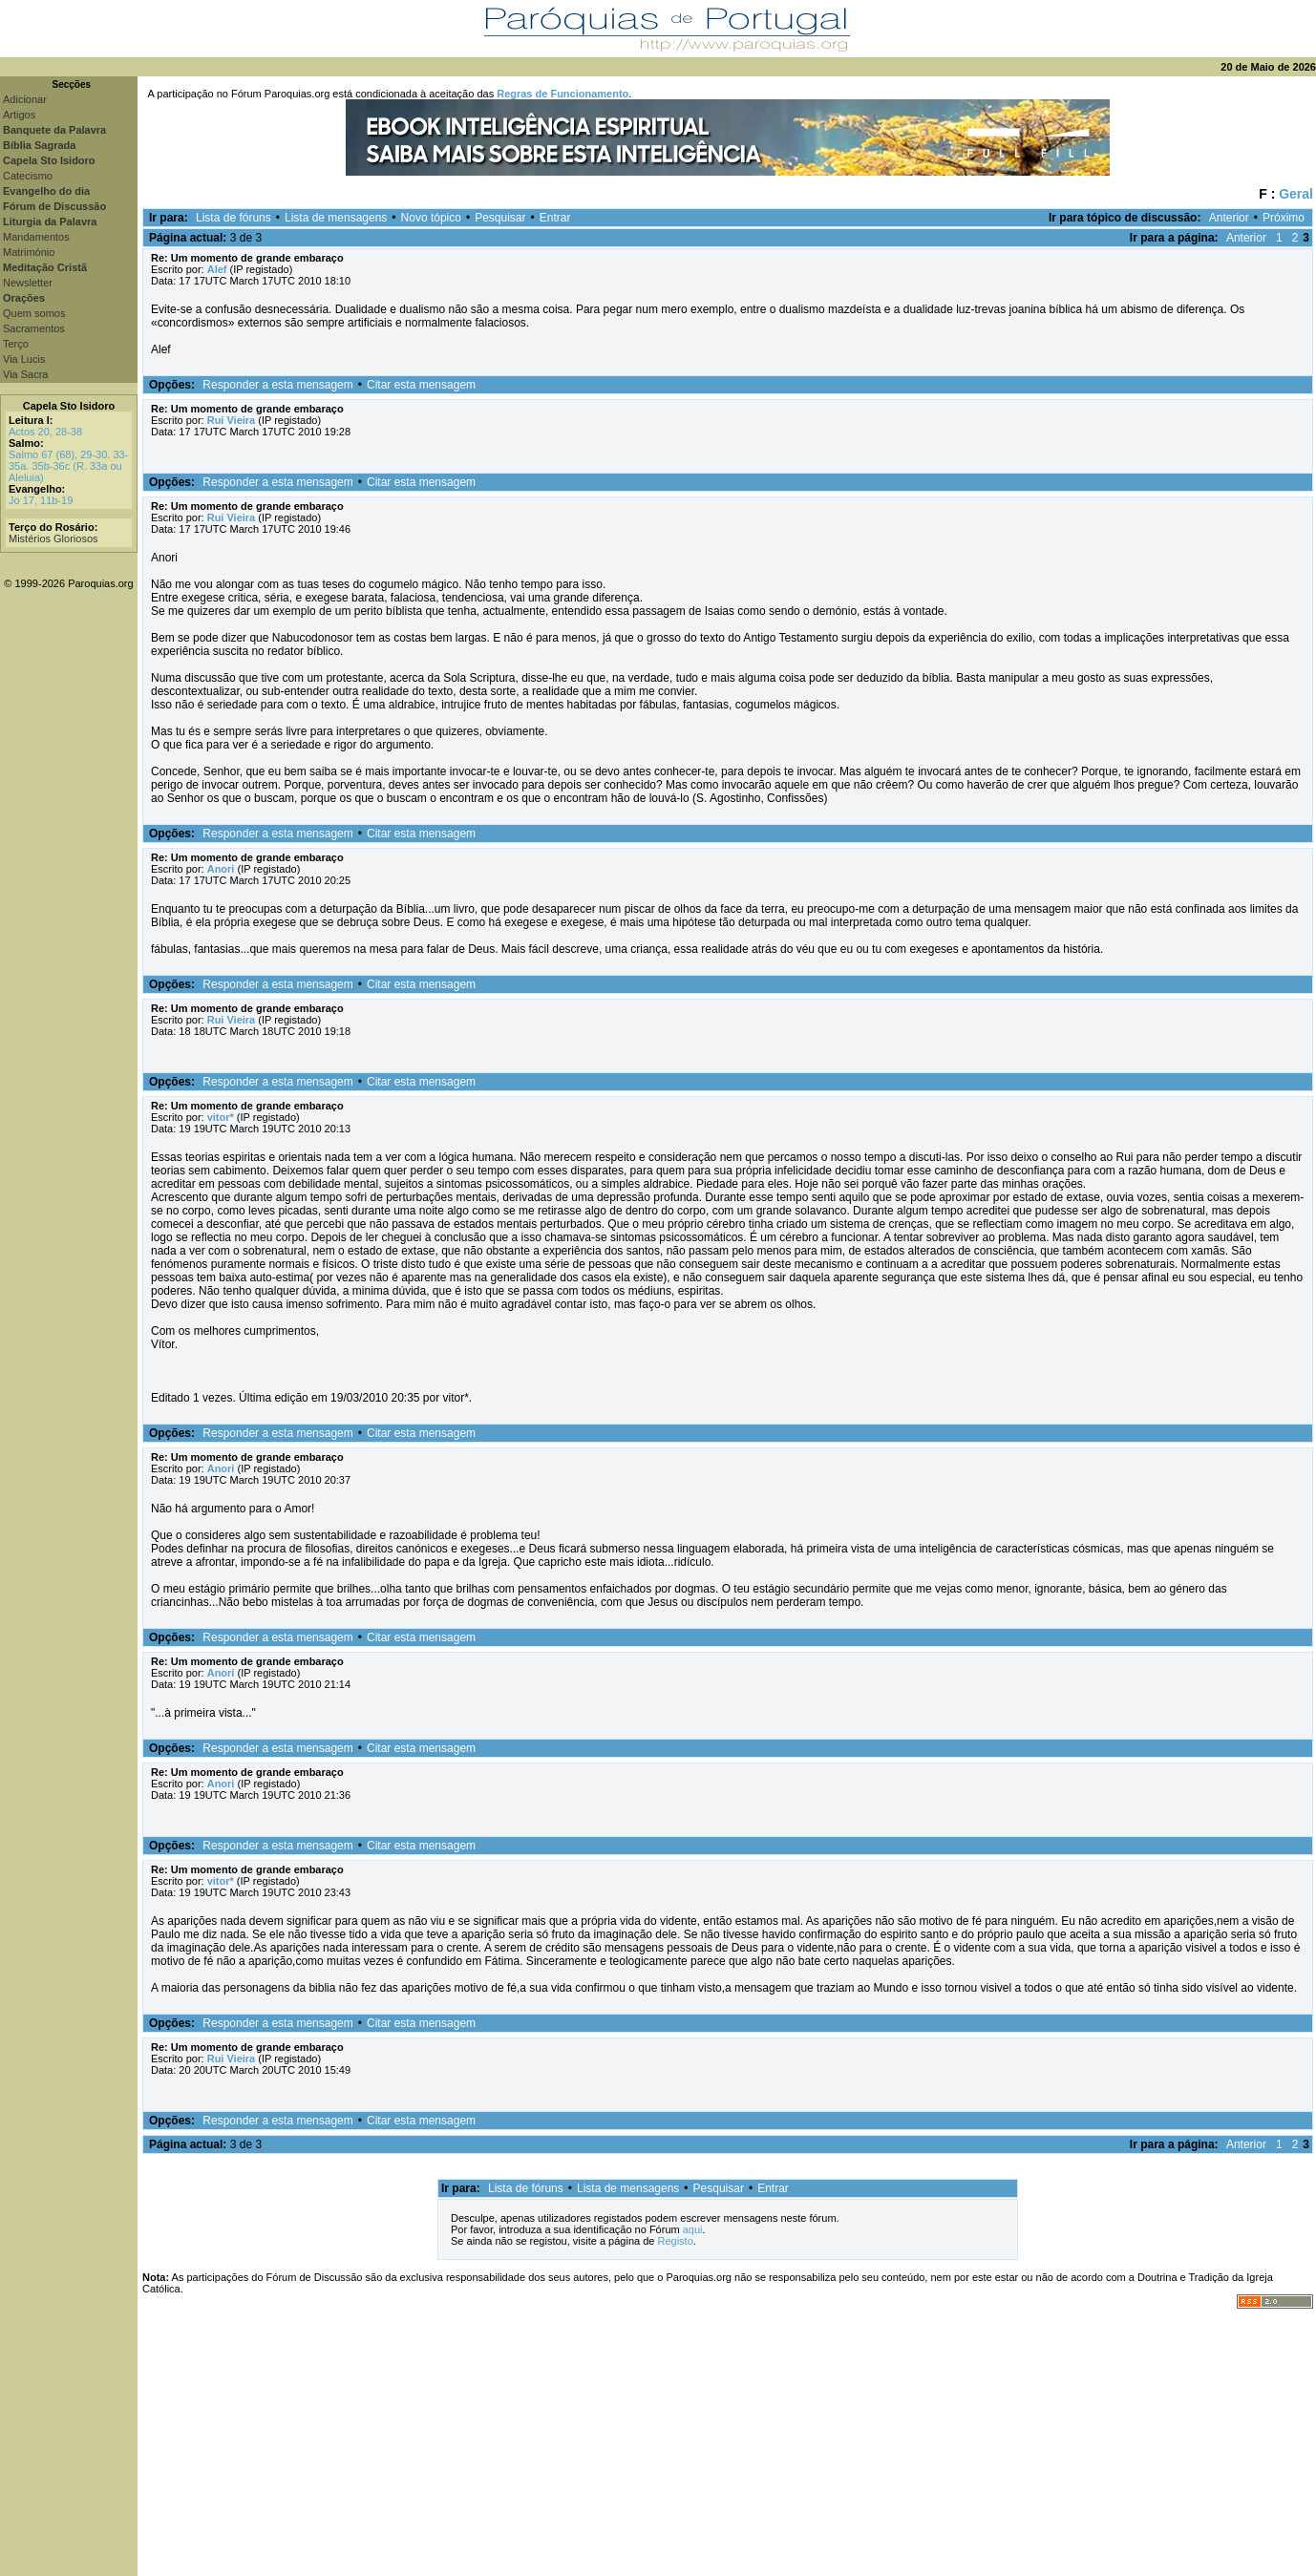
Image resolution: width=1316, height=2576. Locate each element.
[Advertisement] (727, 2442)
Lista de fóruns (233, 217)
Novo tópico (431, 217)
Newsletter (28, 282)
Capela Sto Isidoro (69, 406)
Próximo (1284, 217)
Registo (674, 2241)
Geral (1296, 193)
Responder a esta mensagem (277, 384)
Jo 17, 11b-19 (41, 500)
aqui (693, 2229)
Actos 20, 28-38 (45, 431)
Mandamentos (36, 237)
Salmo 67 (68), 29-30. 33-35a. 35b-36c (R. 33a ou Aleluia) (68, 466)
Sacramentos (34, 328)
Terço (16, 343)
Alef (217, 269)
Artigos (19, 114)
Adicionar (25, 99)
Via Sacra (26, 374)
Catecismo (28, 175)
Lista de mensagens (336, 217)
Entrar (555, 217)
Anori (221, 869)
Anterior (1229, 217)
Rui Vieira (231, 420)
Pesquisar (500, 217)
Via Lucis (24, 359)
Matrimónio (28, 252)
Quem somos (34, 313)
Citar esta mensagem (421, 384)
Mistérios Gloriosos (53, 538)
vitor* (220, 1117)
